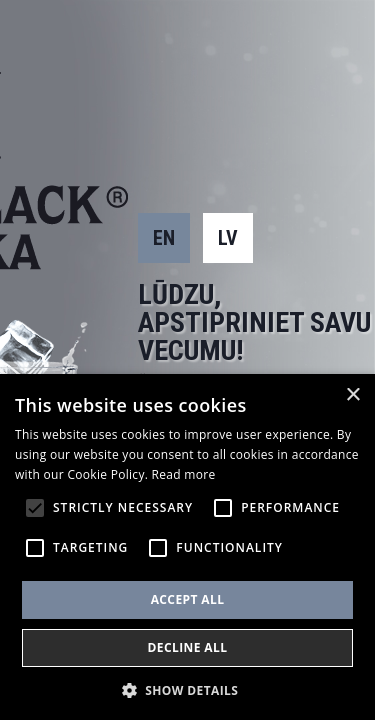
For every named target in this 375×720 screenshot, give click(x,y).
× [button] (352, 395)
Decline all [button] (188, 647)
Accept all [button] (188, 599)
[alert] (187, 547)
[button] (188, 688)
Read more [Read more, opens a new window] (184, 474)
